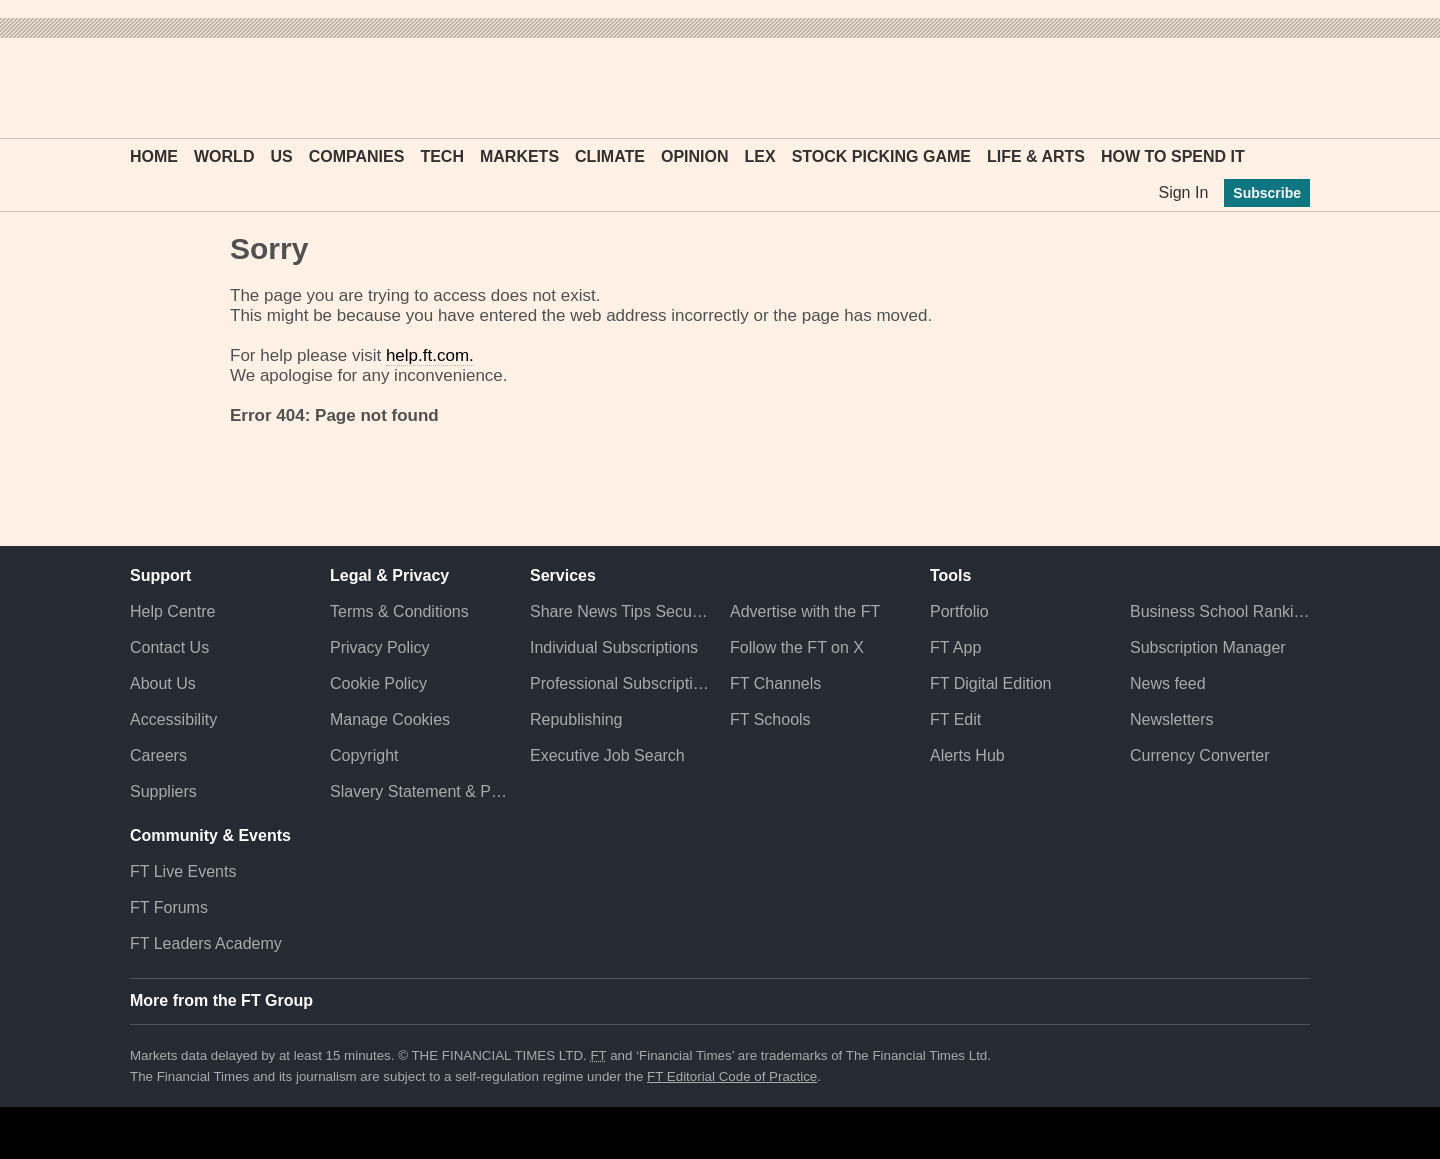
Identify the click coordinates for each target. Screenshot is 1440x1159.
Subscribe (1267, 193)
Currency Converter (1200, 755)
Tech (442, 156)
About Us (163, 683)
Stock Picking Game (881, 156)
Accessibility (173, 719)
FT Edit (955, 719)
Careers (158, 755)
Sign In (1183, 192)
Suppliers (163, 791)
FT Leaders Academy (206, 943)
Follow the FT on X (797, 647)
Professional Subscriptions (620, 683)
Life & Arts (1036, 156)
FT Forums (169, 907)
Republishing (576, 719)
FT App (955, 647)
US (281, 156)
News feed (1168, 683)
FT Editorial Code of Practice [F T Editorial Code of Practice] (732, 1076)
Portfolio (959, 611)
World (224, 156)
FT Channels (775, 683)
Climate (610, 156)
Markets (519, 156)
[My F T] (1284, 88)
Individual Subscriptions (614, 647)
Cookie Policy (378, 683)
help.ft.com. (430, 355)
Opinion (695, 156)
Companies (357, 156)
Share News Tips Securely (620, 611)
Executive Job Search (607, 755)
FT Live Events (183, 871)
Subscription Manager (1208, 647)
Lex (760, 156)
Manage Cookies (390, 719)
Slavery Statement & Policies (420, 791)
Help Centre (172, 611)
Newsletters (1172, 719)
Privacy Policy (380, 647)
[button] (140, 88)
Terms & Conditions (399, 611)
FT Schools (770, 719)
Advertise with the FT (805, 611)
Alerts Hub (967, 755)
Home (154, 156)
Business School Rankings (1220, 611)
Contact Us (169, 647)
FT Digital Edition (991, 683)
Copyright (364, 755)
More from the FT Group (221, 1000)
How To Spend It (1173, 156)
